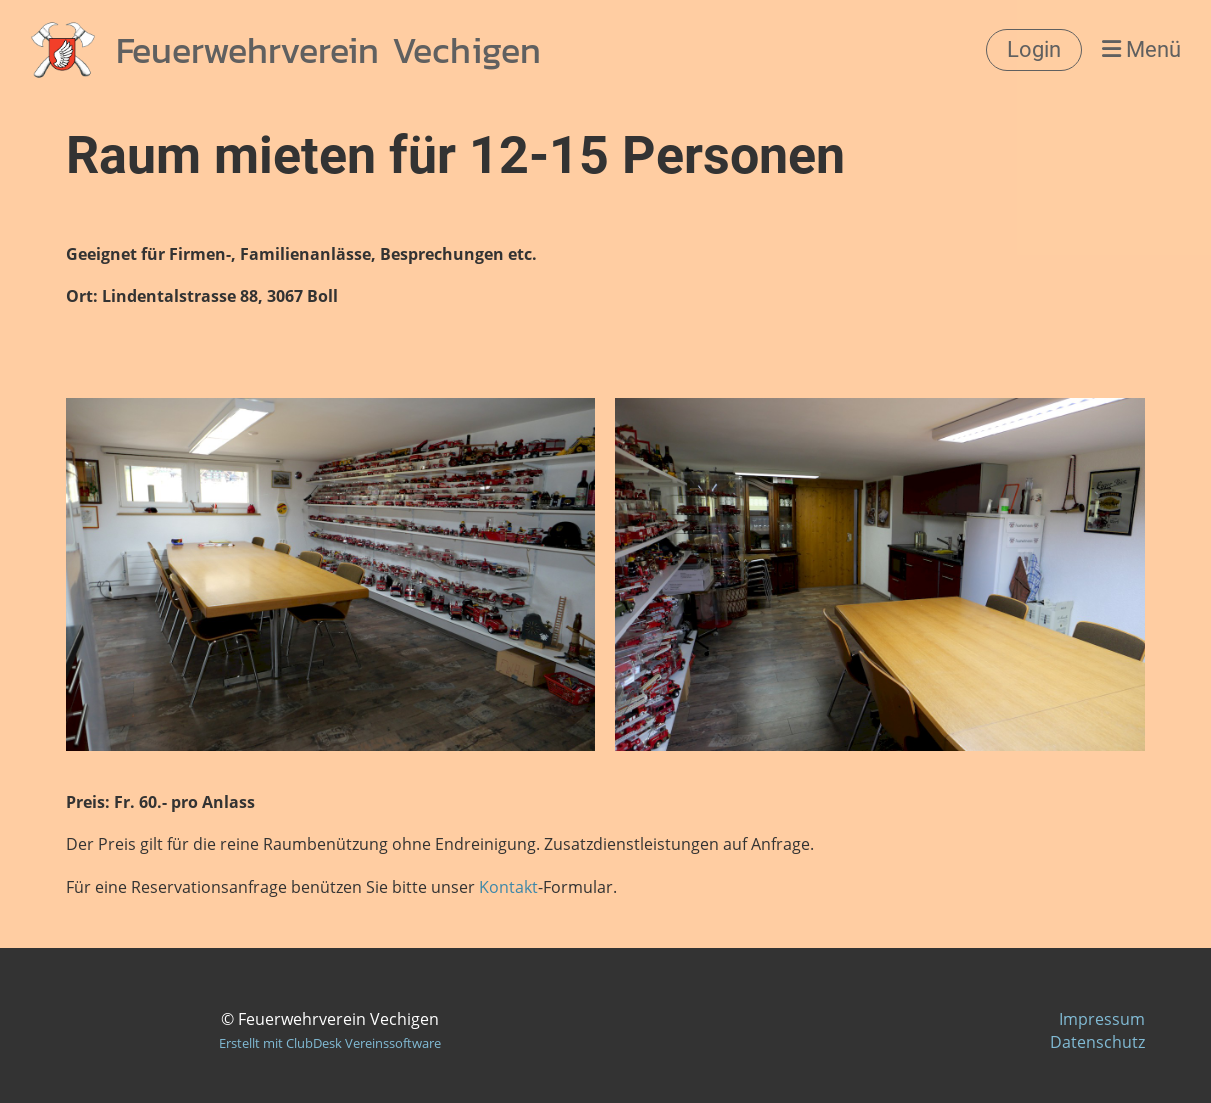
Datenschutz (1097, 1042)
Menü (1141, 49)
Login (1034, 49)
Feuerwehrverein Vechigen (328, 50)
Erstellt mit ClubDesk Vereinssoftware (330, 1043)
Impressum (1102, 1019)
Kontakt (508, 887)
